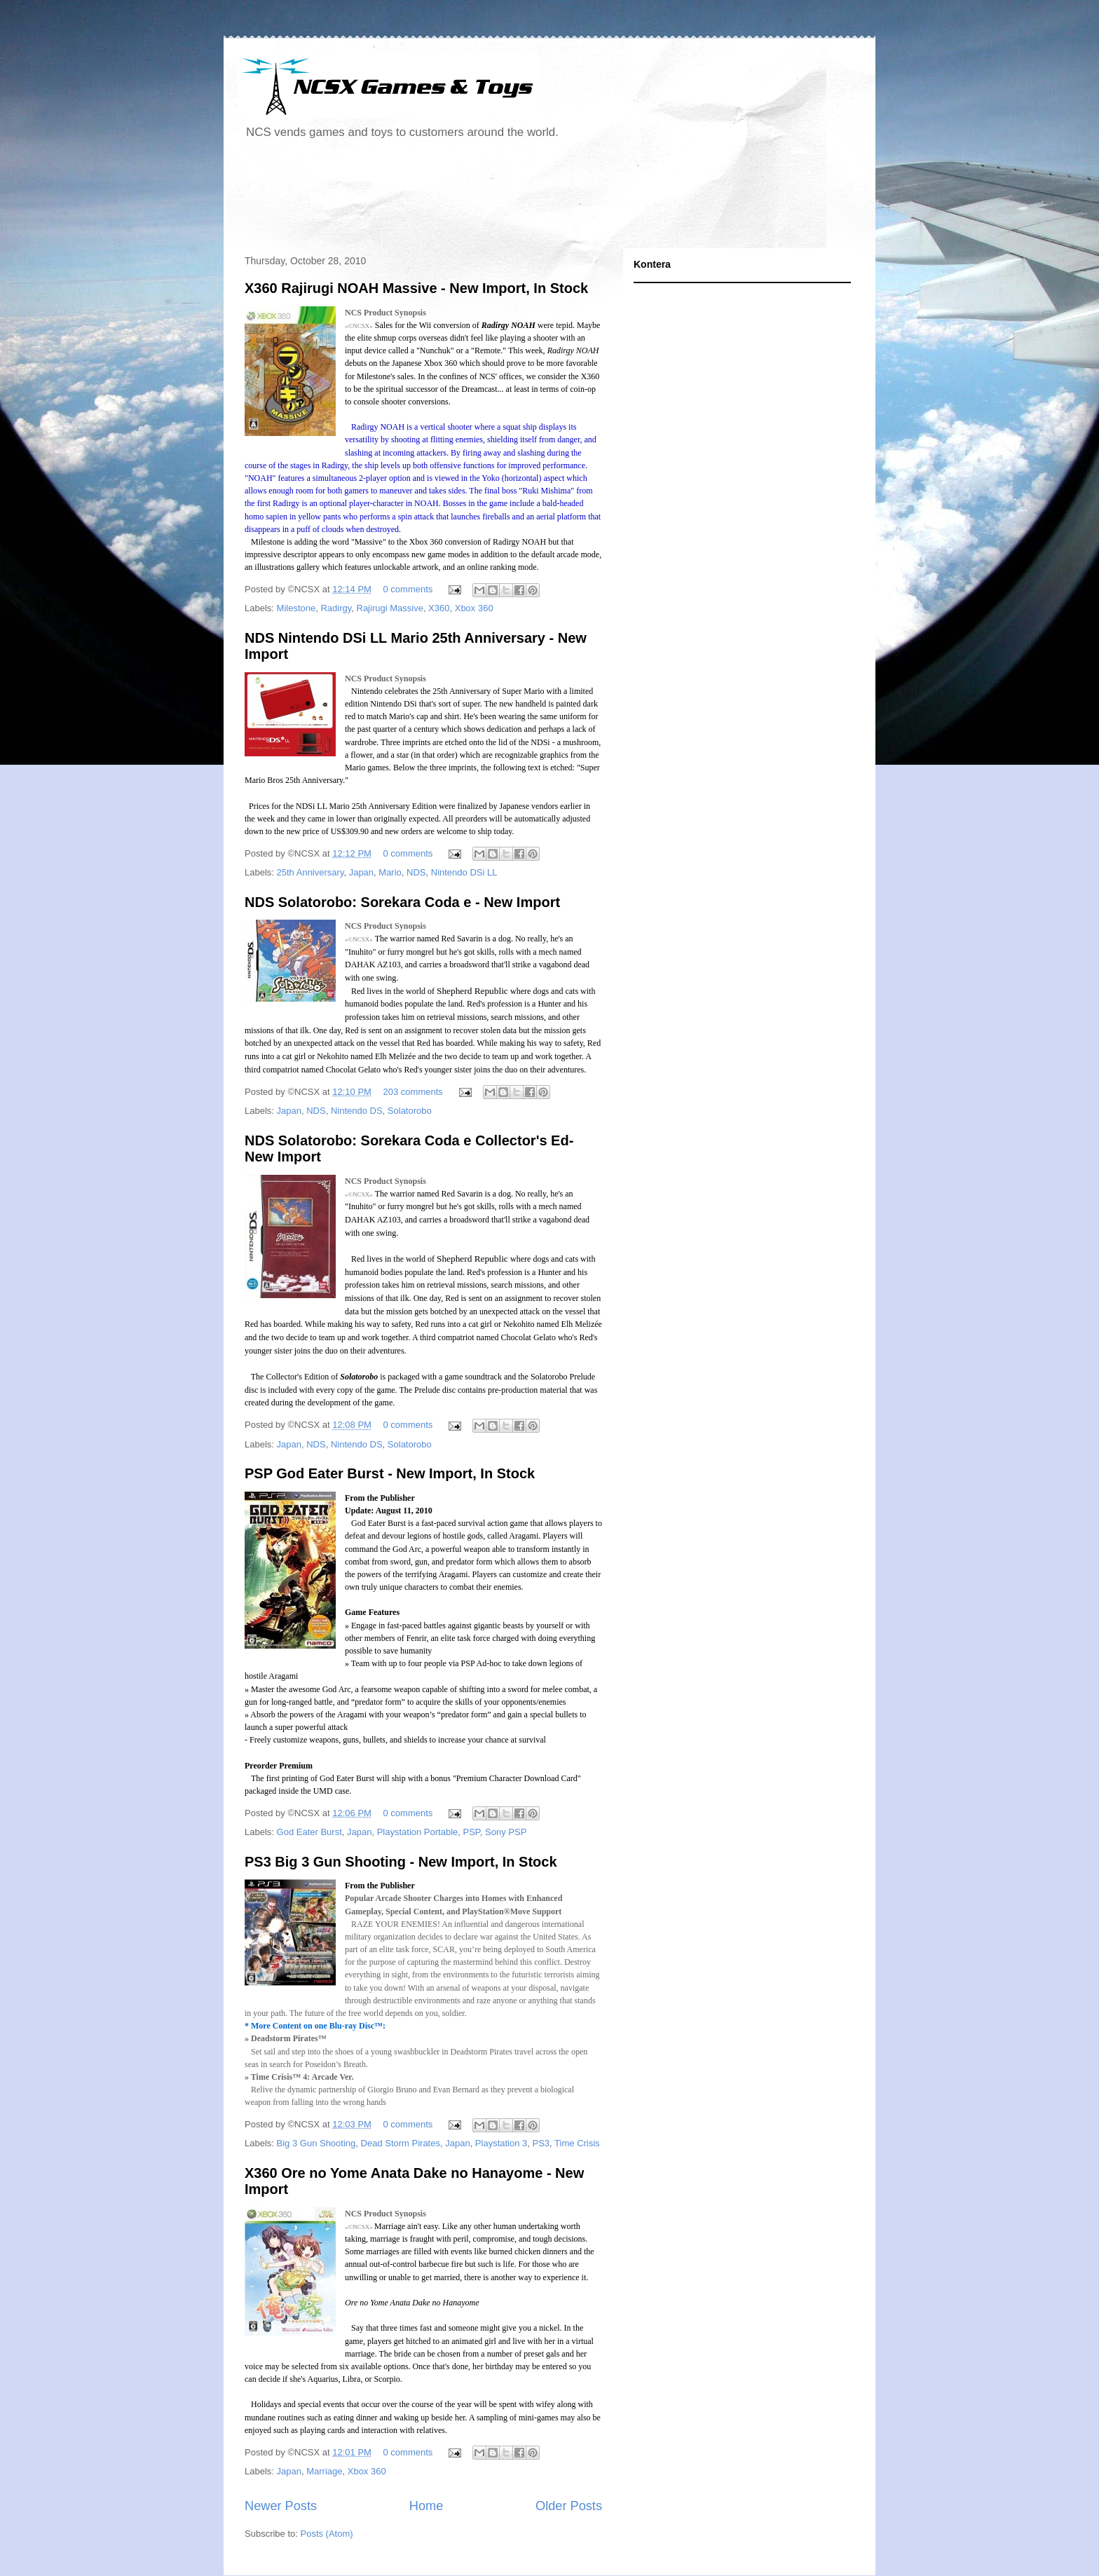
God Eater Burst (309, 1832)
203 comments (413, 1091)
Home (426, 2506)
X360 (438, 608)
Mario (390, 872)
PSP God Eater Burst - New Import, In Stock (390, 1473)
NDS (416, 872)
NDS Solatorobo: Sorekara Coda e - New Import (402, 902)
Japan (361, 872)
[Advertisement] (493, 199)
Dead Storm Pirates (400, 2143)
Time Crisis (577, 2143)
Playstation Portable (417, 1832)
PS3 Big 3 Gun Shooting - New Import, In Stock (401, 1861)
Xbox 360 (474, 608)
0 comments (408, 589)
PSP (471, 1832)
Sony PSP (505, 1832)
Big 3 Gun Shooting (316, 2143)
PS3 (541, 2143)
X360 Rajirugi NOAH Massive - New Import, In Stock (416, 288)
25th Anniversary (310, 872)
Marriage (324, 2471)
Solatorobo (410, 1110)
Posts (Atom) (327, 2533)
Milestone (296, 608)
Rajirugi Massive (390, 608)
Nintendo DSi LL (464, 872)
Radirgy (335, 608)
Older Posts (568, 2506)
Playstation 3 (501, 2143)
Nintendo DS (357, 1110)
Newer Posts (281, 2506)
